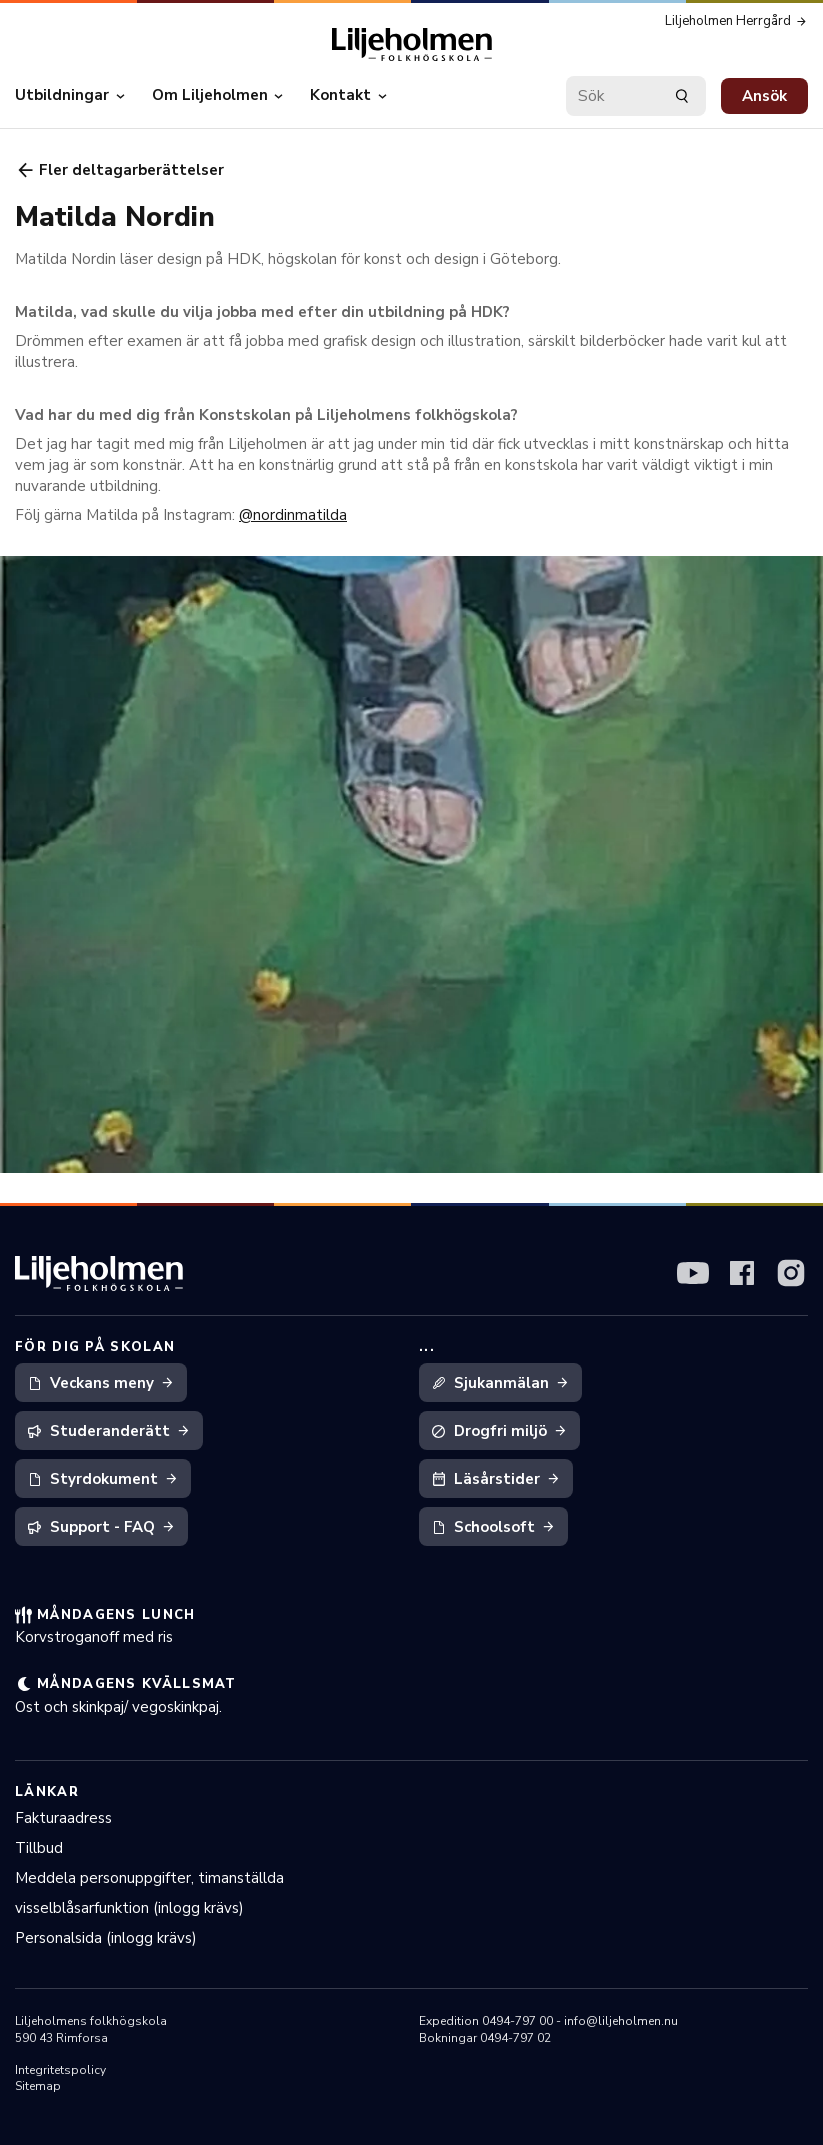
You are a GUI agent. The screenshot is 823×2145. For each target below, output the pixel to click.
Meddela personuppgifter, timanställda (149, 1878)
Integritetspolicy (60, 2070)
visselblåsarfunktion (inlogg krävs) (129, 1908)
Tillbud (39, 1848)
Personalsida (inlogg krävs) (106, 1938)
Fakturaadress (63, 1818)
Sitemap (38, 2086)
